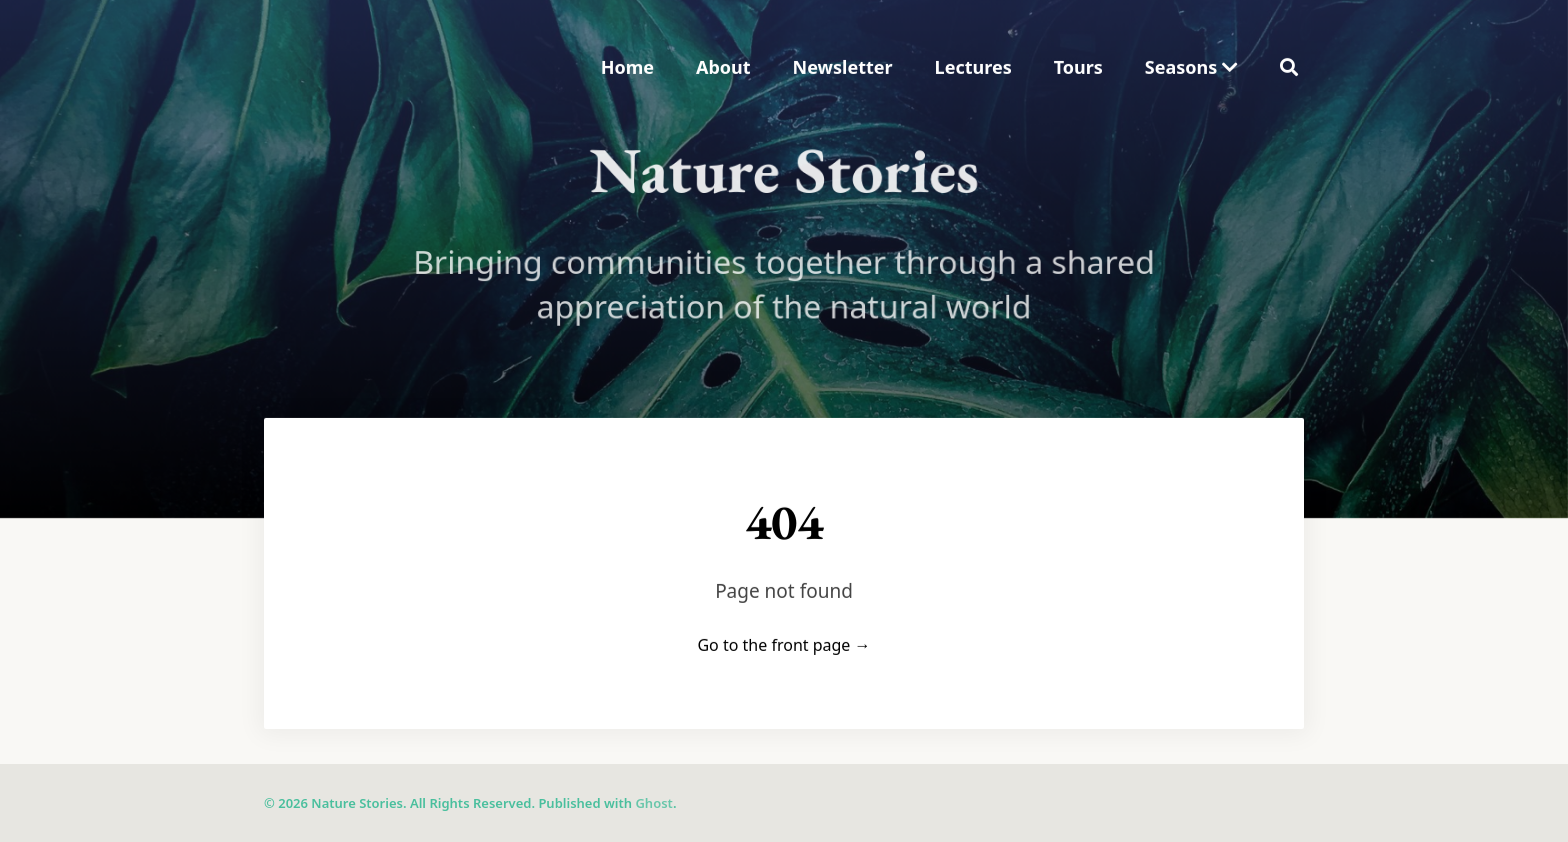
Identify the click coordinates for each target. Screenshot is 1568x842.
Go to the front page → (783, 645)
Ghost (653, 803)
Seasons (1191, 67)
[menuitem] (1191, 67)
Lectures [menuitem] (973, 67)
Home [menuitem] (627, 67)
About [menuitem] (723, 67)
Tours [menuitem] (1078, 67)
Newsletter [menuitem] (843, 67)
